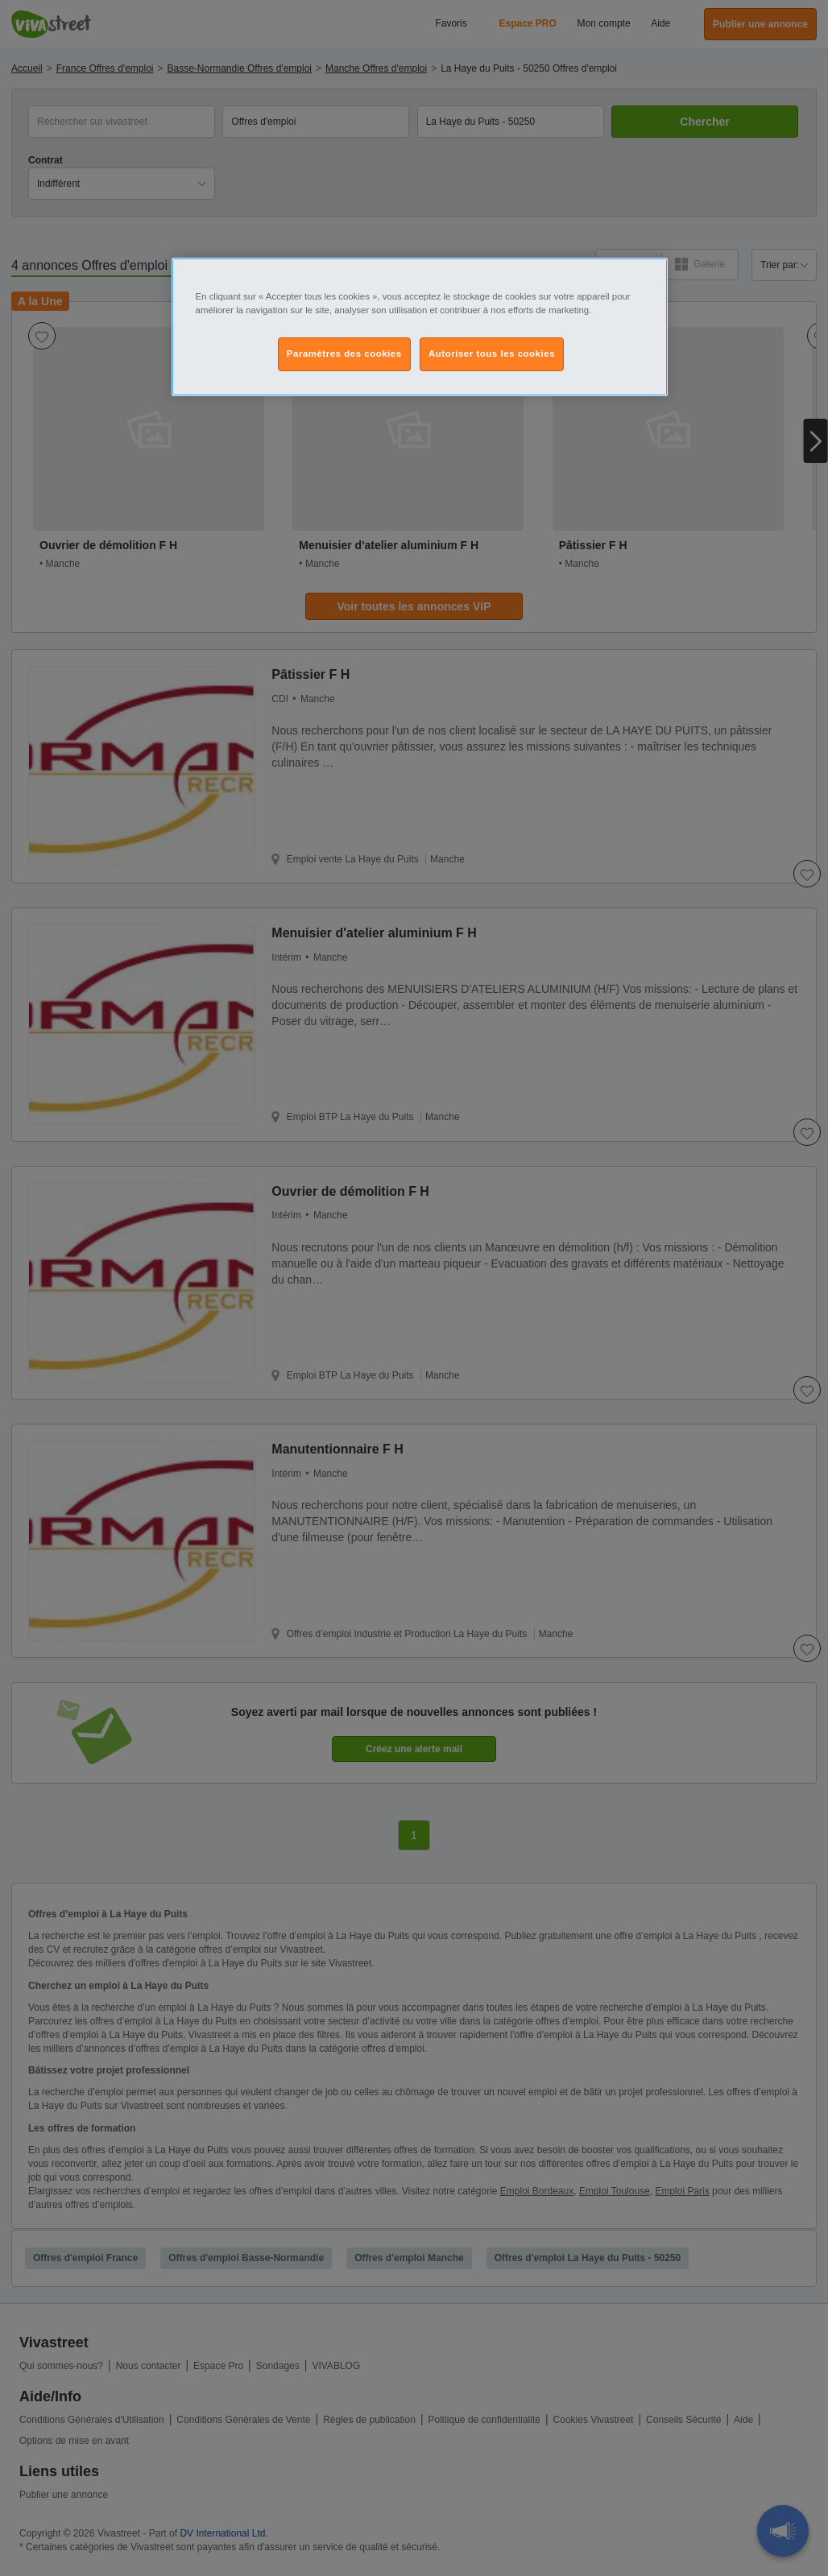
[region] (420, 327)
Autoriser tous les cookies (491, 353)
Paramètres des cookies (344, 353)
